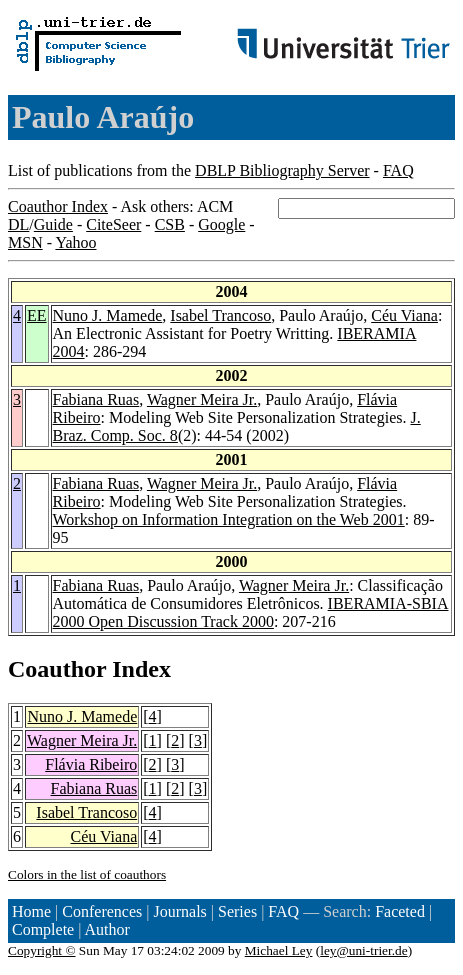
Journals (179, 911)
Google (221, 224)
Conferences (102, 911)
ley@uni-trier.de (363, 950)
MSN (25, 242)
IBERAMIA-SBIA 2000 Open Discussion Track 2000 (251, 612)
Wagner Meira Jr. (202, 399)
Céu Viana (404, 315)
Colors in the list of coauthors (87, 874)
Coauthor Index (58, 206)
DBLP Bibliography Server (282, 170)
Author (107, 929)
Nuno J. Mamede (108, 315)
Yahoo (75, 242)
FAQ (398, 170)
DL (18, 224)
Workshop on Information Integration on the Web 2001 (229, 519)
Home (31, 911)
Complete (43, 929)
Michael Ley (279, 950)
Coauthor (57, 669)
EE (37, 315)
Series (237, 911)
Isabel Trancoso (220, 315)
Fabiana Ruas (96, 399)
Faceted (400, 911)
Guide (53, 224)
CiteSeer (113, 224)
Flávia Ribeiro (91, 764)
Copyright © (42, 950)
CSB (170, 224)
